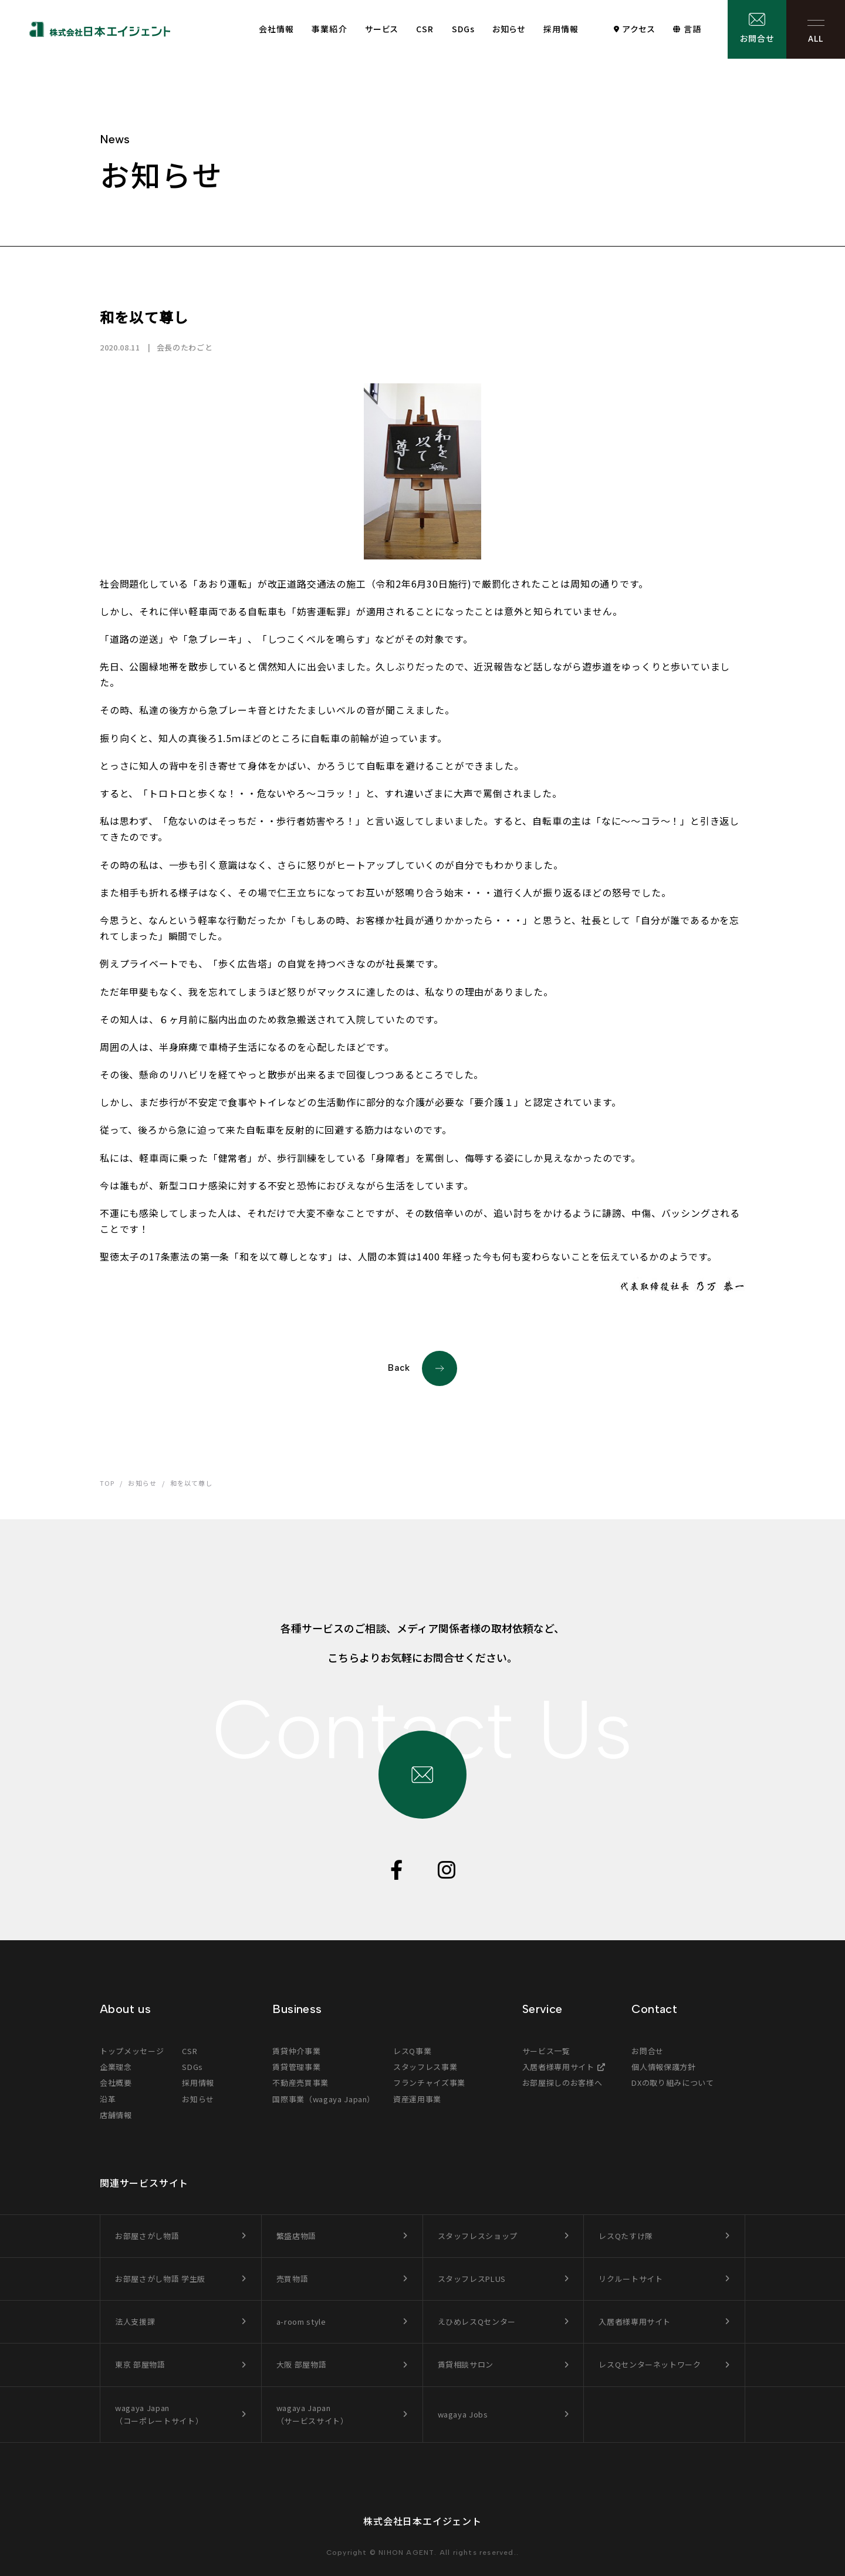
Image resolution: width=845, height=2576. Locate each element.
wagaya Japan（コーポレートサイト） (159, 2414)
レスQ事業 (412, 2050)
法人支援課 (135, 2321)
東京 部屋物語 (140, 2364)
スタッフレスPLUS (472, 2278)
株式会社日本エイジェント (422, 2521)
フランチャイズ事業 (429, 2082)
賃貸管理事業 (296, 2066)
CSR (425, 29)
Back (422, 1368)
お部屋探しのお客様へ (562, 2082)
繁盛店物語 (296, 2235)
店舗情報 (116, 2114)
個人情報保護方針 (663, 2066)
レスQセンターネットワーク (650, 2364)
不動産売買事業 (300, 2082)
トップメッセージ (132, 2050)
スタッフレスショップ (478, 2235)
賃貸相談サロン (466, 2364)
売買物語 (292, 2278)
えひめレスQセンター (477, 2321)
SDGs (463, 29)
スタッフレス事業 (425, 2066)
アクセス (639, 29)
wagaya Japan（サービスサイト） (312, 2414)
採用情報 (561, 29)
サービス (381, 29)
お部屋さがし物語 (147, 2235)
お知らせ (508, 29)
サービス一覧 (546, 2050)
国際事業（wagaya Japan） (323, 2099)
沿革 (108, 2099)
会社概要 (116, 2082)
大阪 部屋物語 (301, 2364)
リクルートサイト (631, 2278)
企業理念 (116, 2066)
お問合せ (757, 38)
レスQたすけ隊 (626, 2235)
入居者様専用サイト (558, 2066)
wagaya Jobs (463, 2414)
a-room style (301, 2321)
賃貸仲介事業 (296, 2050)
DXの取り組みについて (672, 2082)
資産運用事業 (417, 2099)
